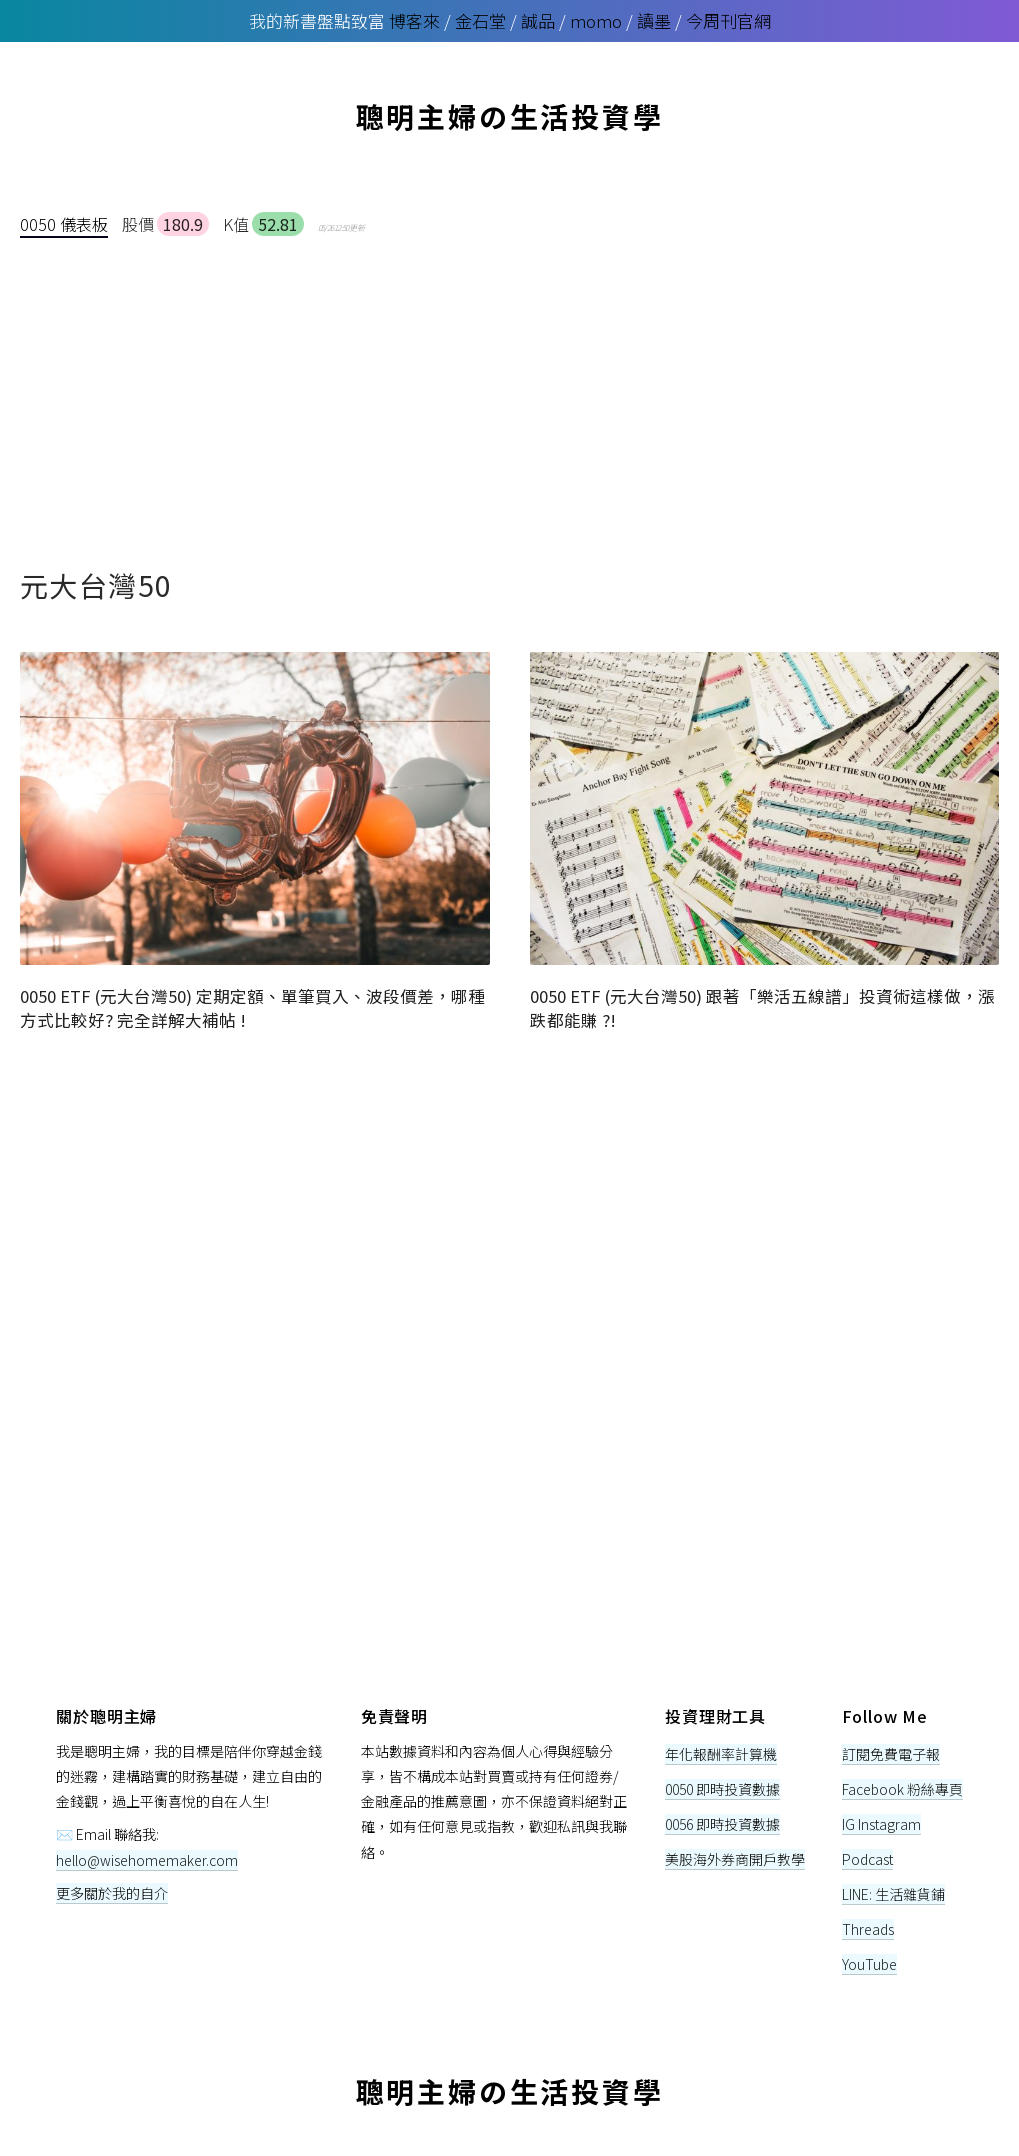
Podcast (867, 1859)
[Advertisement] (509, 389)
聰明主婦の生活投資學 (510, 116)
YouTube (869, 1964)
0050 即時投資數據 (722, 1789)
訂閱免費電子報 (891, 1754)
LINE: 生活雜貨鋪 (893, 1894)
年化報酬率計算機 (721, 1754)
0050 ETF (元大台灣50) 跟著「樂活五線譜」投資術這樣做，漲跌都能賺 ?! (762, 1007)
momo (596, 20)
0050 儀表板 (64, 224)
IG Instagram (881, 1824)
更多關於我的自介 (112, 1893)
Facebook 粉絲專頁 (902, 1789)
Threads (868, 1929)
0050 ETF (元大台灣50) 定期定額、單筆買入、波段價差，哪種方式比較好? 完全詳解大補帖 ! (252, 1007)
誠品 (538, 20)
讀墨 (654, 20)
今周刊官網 (728, 20)
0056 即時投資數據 (722, 1824)
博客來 (414, 20)
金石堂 (480, 20)
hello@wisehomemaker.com (147, 1860)
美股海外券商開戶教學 (735, 1859)
